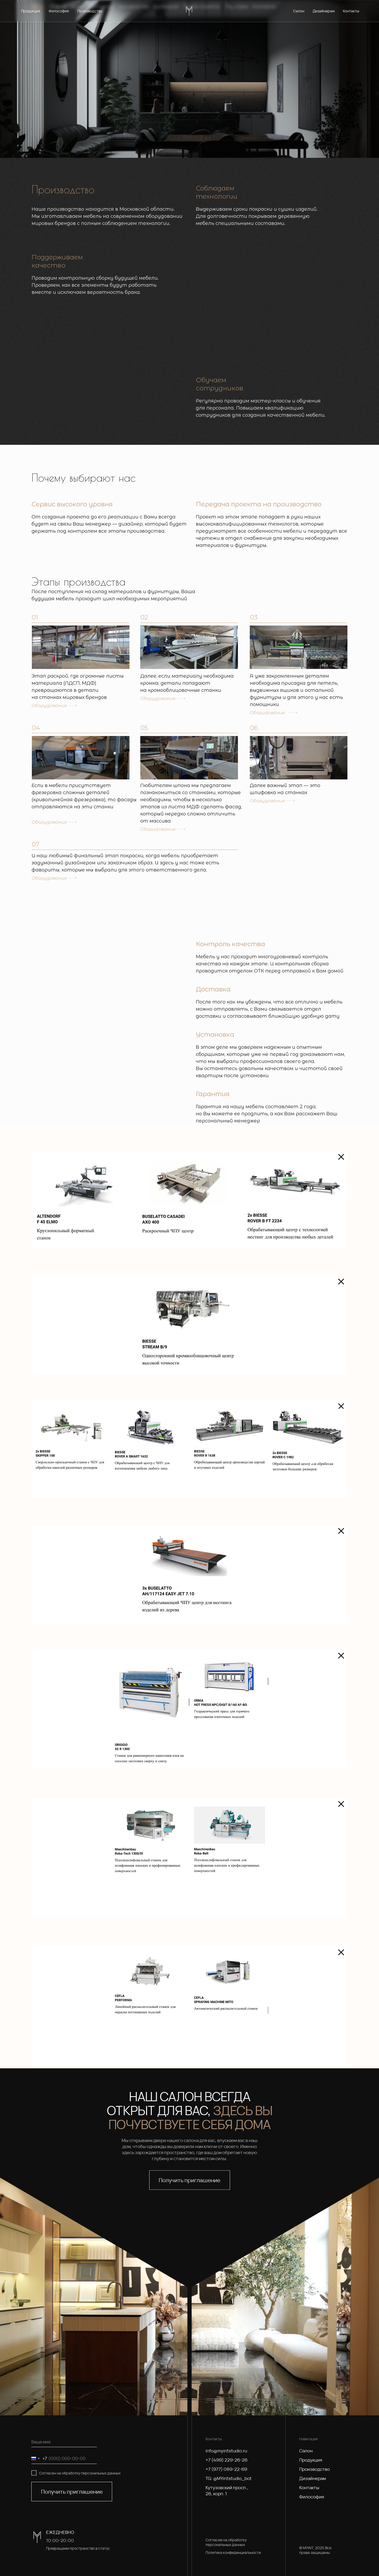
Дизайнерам (312, 2478)
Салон (306, 2451)
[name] (64, 2442)
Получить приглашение (72, 2491)
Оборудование (49, 705)
